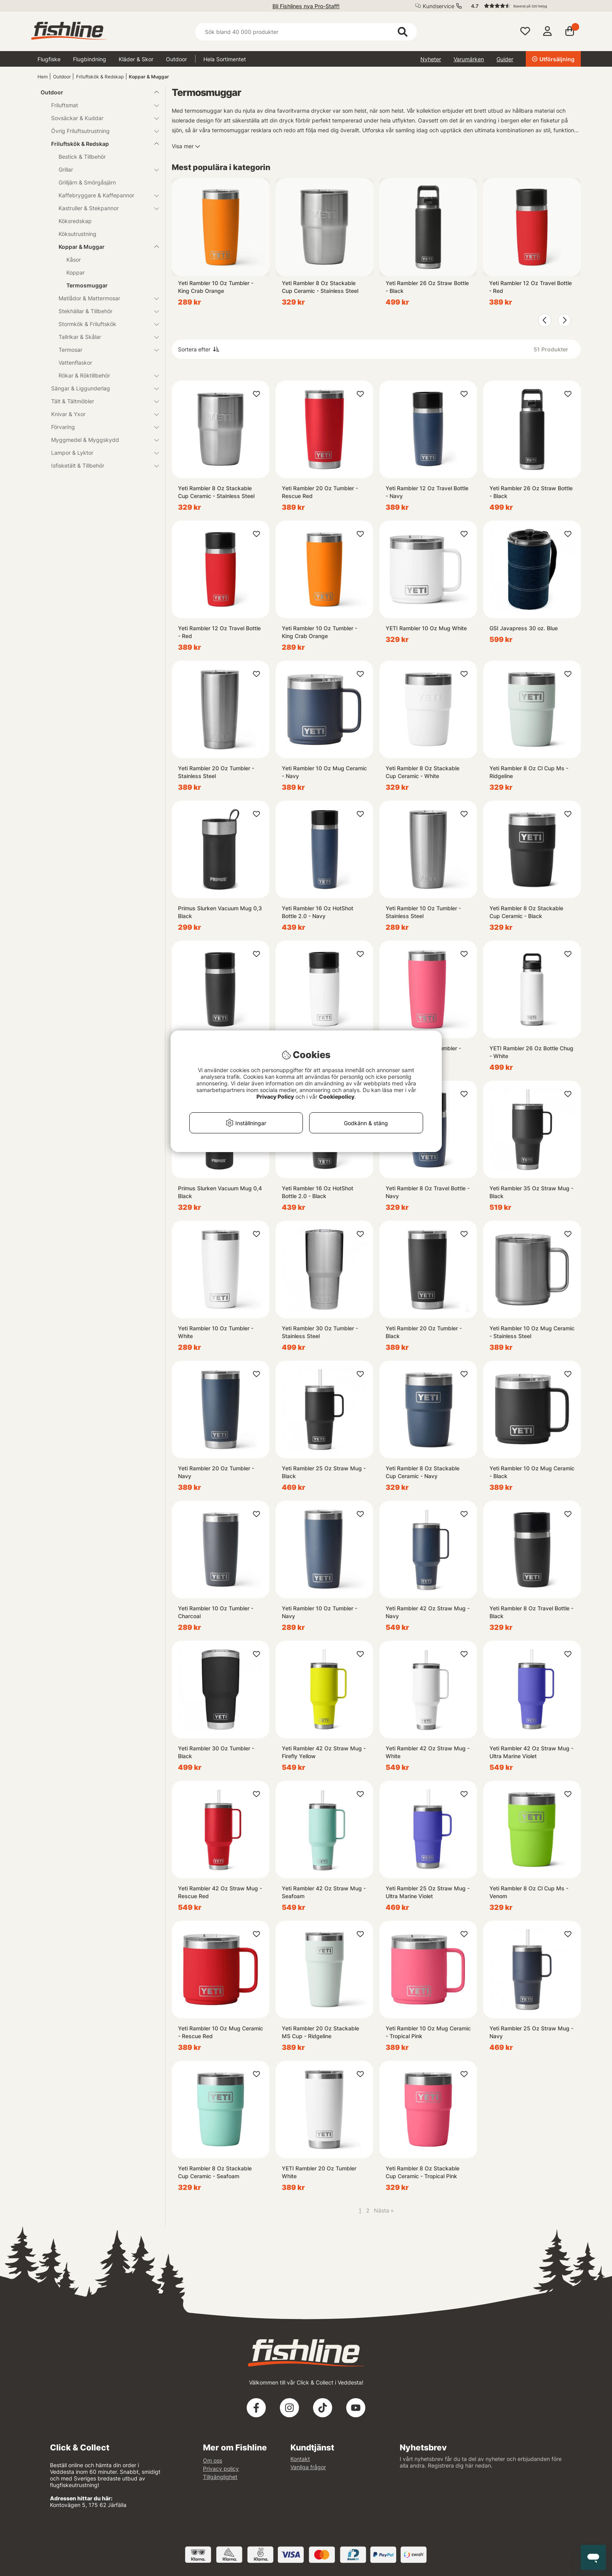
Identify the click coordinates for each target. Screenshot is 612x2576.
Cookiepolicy (336, 1096)
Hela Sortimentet (224, 59)
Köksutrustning (77, 233)
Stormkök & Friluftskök (104, 324)
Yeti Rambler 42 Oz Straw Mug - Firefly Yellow (324, 1752)
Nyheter (430, 59)
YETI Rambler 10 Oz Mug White (426, 628)
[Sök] (306, 32)
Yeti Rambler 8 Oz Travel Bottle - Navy (428, 1192)
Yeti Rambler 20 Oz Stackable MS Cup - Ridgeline (320, 2032)
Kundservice (438, 6)
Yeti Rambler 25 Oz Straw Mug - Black (324, 1472)
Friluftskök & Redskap (100, 77)
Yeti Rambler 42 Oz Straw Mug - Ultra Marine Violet (531, 1752)
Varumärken (469, 59)
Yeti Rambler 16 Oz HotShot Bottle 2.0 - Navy (317, 912)
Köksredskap (75, 221)
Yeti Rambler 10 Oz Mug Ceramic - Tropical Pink (428, 2032)
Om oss (212, 2460)
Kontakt (300, 2458)
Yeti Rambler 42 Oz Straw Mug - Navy (428, 1612)
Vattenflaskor (75, 362)
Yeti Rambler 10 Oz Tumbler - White (215, 1332)
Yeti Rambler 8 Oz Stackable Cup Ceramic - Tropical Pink (422, 2172)
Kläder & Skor (136, 59)
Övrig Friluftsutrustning (100, 131)
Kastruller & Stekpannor (104, 208)
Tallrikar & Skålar (104, 336)
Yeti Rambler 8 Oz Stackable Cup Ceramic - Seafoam (215, 2172)
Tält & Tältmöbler (100, 401)
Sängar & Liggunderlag (100, 388)
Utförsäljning (553, 59)
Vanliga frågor (308, 2467)
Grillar (104, 169)
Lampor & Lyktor (100, 452)
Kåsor (73, 259)
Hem (42, 77)
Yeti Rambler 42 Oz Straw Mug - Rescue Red (220, 1892)
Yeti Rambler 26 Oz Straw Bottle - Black (427, 287)
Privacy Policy (275, 1096)
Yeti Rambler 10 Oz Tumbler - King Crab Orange (215, 287)
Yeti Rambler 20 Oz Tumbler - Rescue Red (320, 492)
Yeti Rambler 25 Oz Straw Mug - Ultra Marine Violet (428, 1892)
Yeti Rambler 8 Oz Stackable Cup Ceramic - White (422, 772)
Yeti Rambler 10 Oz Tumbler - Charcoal (215, 1612)
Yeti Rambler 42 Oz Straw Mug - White (428, 1752)
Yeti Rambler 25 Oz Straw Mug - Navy (531, 2032)
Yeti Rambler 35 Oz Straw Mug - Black (531, 1192)
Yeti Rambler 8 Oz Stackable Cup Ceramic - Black (526, 912)
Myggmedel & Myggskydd (100, 439)
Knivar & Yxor (100, 414)
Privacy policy (221, 2468)
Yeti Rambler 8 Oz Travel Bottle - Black (531, 1612)
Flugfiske (48, 59)
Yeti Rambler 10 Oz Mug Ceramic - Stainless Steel (532, 1332)
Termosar (104, 349)
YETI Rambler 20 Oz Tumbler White (319, 2172)
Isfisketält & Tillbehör (100, 465)
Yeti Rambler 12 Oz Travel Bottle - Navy (427, 492)
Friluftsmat (100, 105)
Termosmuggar (87, 285)
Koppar (75, 272)
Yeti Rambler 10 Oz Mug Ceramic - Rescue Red (220, 2032)
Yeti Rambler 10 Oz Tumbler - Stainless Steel (423, 912)
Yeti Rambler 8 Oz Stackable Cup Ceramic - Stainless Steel (320, 287)
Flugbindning (89, 59)
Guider (504, 59)
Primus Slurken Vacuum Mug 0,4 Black (220, 1192)
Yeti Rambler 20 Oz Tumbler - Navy (216, 1472)
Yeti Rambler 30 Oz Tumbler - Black (216, 1752)
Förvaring (100, 427)
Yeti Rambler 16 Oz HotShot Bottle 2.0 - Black (317, 1192)
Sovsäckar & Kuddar (100, 118)
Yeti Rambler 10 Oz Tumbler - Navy (319, 1612)
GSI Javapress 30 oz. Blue (523, 628)
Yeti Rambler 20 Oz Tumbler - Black (424, 1332)
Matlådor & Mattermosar (104, 298)
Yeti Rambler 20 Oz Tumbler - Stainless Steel (216, 772)
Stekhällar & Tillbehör (104, 311)
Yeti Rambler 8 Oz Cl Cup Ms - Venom (528, 1892)
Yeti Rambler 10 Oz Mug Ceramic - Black (532, 1472)
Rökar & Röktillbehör (104, 375)
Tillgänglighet (220, 2476)
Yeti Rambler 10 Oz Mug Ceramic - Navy (324, 772)
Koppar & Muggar (149, 77)
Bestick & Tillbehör (82, 156)
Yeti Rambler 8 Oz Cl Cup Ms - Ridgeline (528, 772)
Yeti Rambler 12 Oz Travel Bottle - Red (530, 287)
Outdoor (176, 59)
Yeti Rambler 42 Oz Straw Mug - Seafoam (324, 1892)
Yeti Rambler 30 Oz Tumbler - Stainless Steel (320, 1332)
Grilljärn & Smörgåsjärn (87, 182)
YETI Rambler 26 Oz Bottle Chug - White (531, 1052)
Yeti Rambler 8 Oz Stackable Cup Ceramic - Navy (422, 1472)
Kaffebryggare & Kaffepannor (104, 195)
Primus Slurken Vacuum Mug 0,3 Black (220, 912)
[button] (522, 6)
